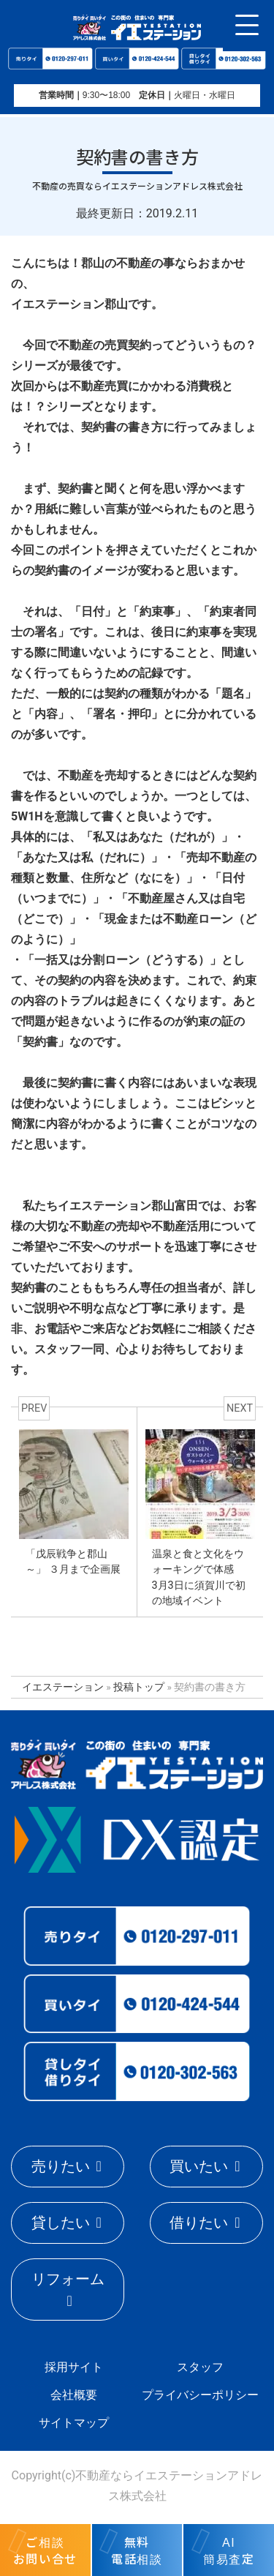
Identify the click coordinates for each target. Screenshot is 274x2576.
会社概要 (73, 2395)
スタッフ (200, 2367)
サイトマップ (74, 2423)
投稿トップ (138, 1687)
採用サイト (74, 2367)
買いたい (199, 2166)
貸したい (60, 2222)
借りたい (199, 2222)
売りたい (60, 2166)
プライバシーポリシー (200, 2395)
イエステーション (63, 1687)
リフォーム (67, 2279)
